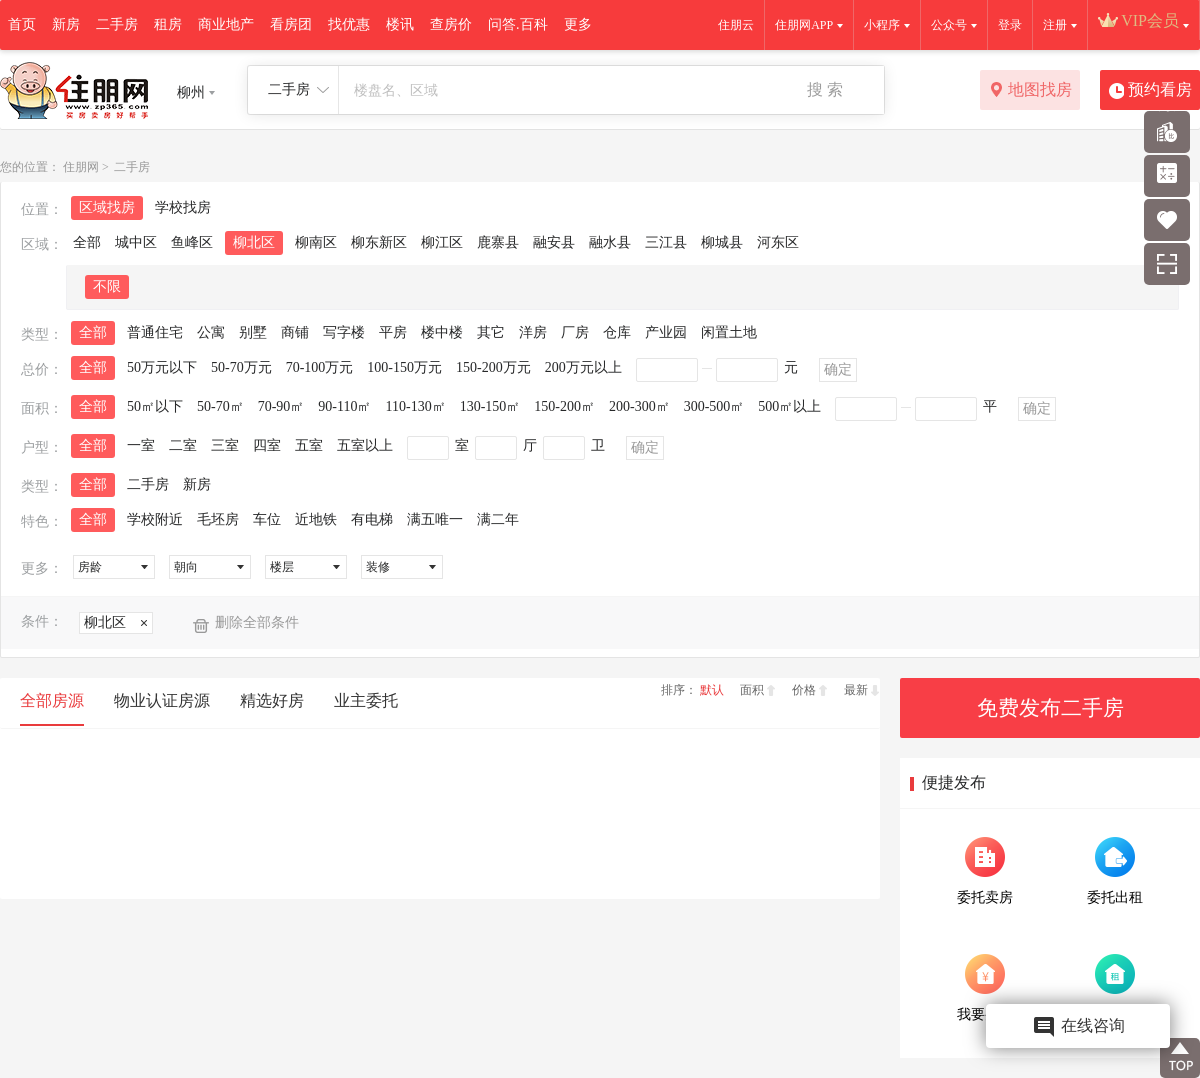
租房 (168, 24)
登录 (1010, 25)
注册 (1055, 25)
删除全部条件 (257, 622)
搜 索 (825, 89)
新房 (66, 24)
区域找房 (107, 207)
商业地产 (226, 24)
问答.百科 (518, 24)
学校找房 (183, 207)
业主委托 (366, 700)
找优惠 (349, 24)
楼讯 (400, 24)
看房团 (291, 24)
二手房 (117, 24)
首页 (22, 24)
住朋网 (81, 167)
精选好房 (272, 700)
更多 (578, 24)
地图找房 (1030, 91)
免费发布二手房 (1050, 708)
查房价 (451, 24)
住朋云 (736, 25)
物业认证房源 (162, 700)
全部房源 (52, 700)
